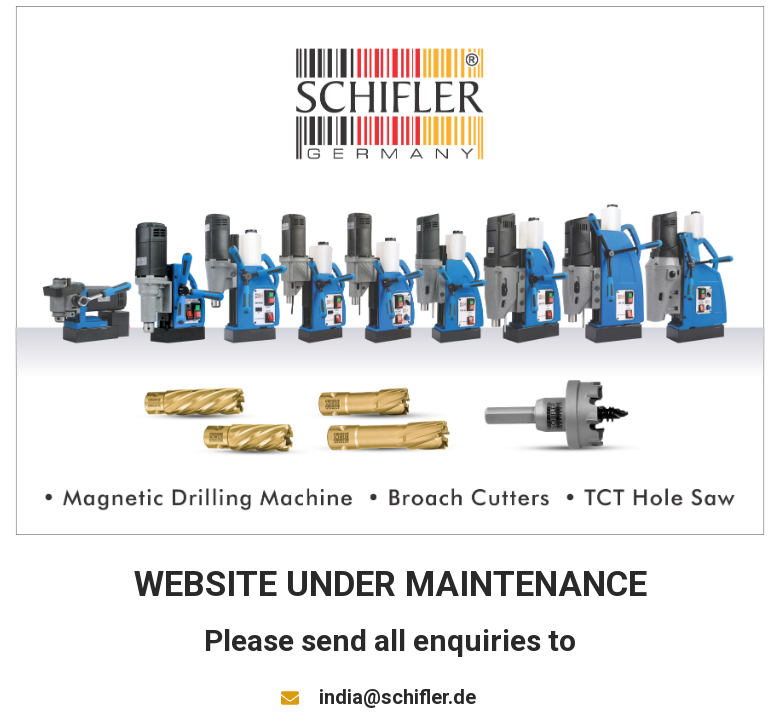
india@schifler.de (397, 697)
